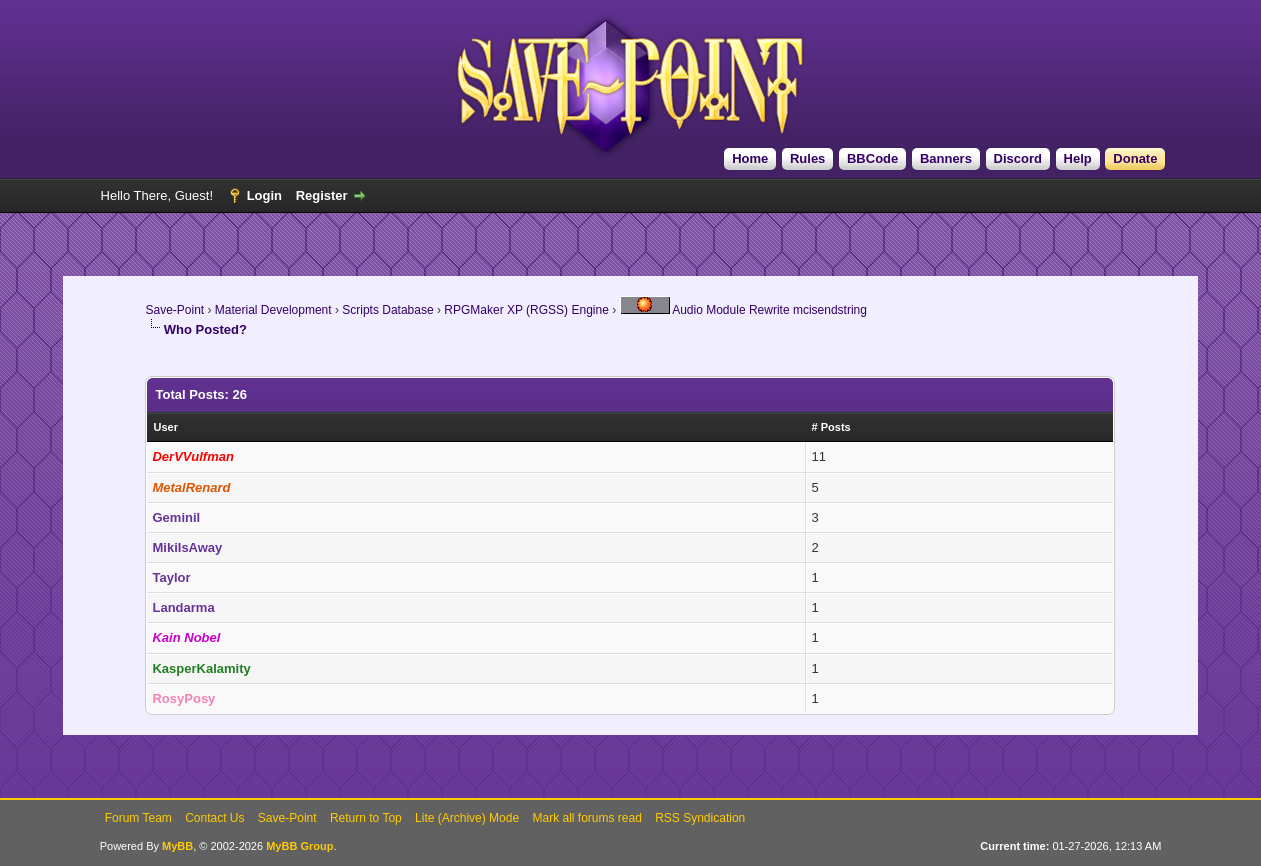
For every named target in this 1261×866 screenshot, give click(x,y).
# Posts (831, 427)
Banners (946, 158)
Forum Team (138, 818)
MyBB (177, 846)
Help (1078, 158)
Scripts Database (387, 310)
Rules (807, 158)
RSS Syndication (700, 818)
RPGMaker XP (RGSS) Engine (526, 310)
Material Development (273, 310)
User (165, 427)
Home (750, 158)
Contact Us (214, 818)
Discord (1018, 158)
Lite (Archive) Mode (467, 818)
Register (322, 195)
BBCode (872, 158)
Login (264, 195)
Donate (1135, 158)
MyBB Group (299, 846)
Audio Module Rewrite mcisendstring (743, 310)
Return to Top (366, 818)
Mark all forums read (586, 818)
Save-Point (174, 310)
